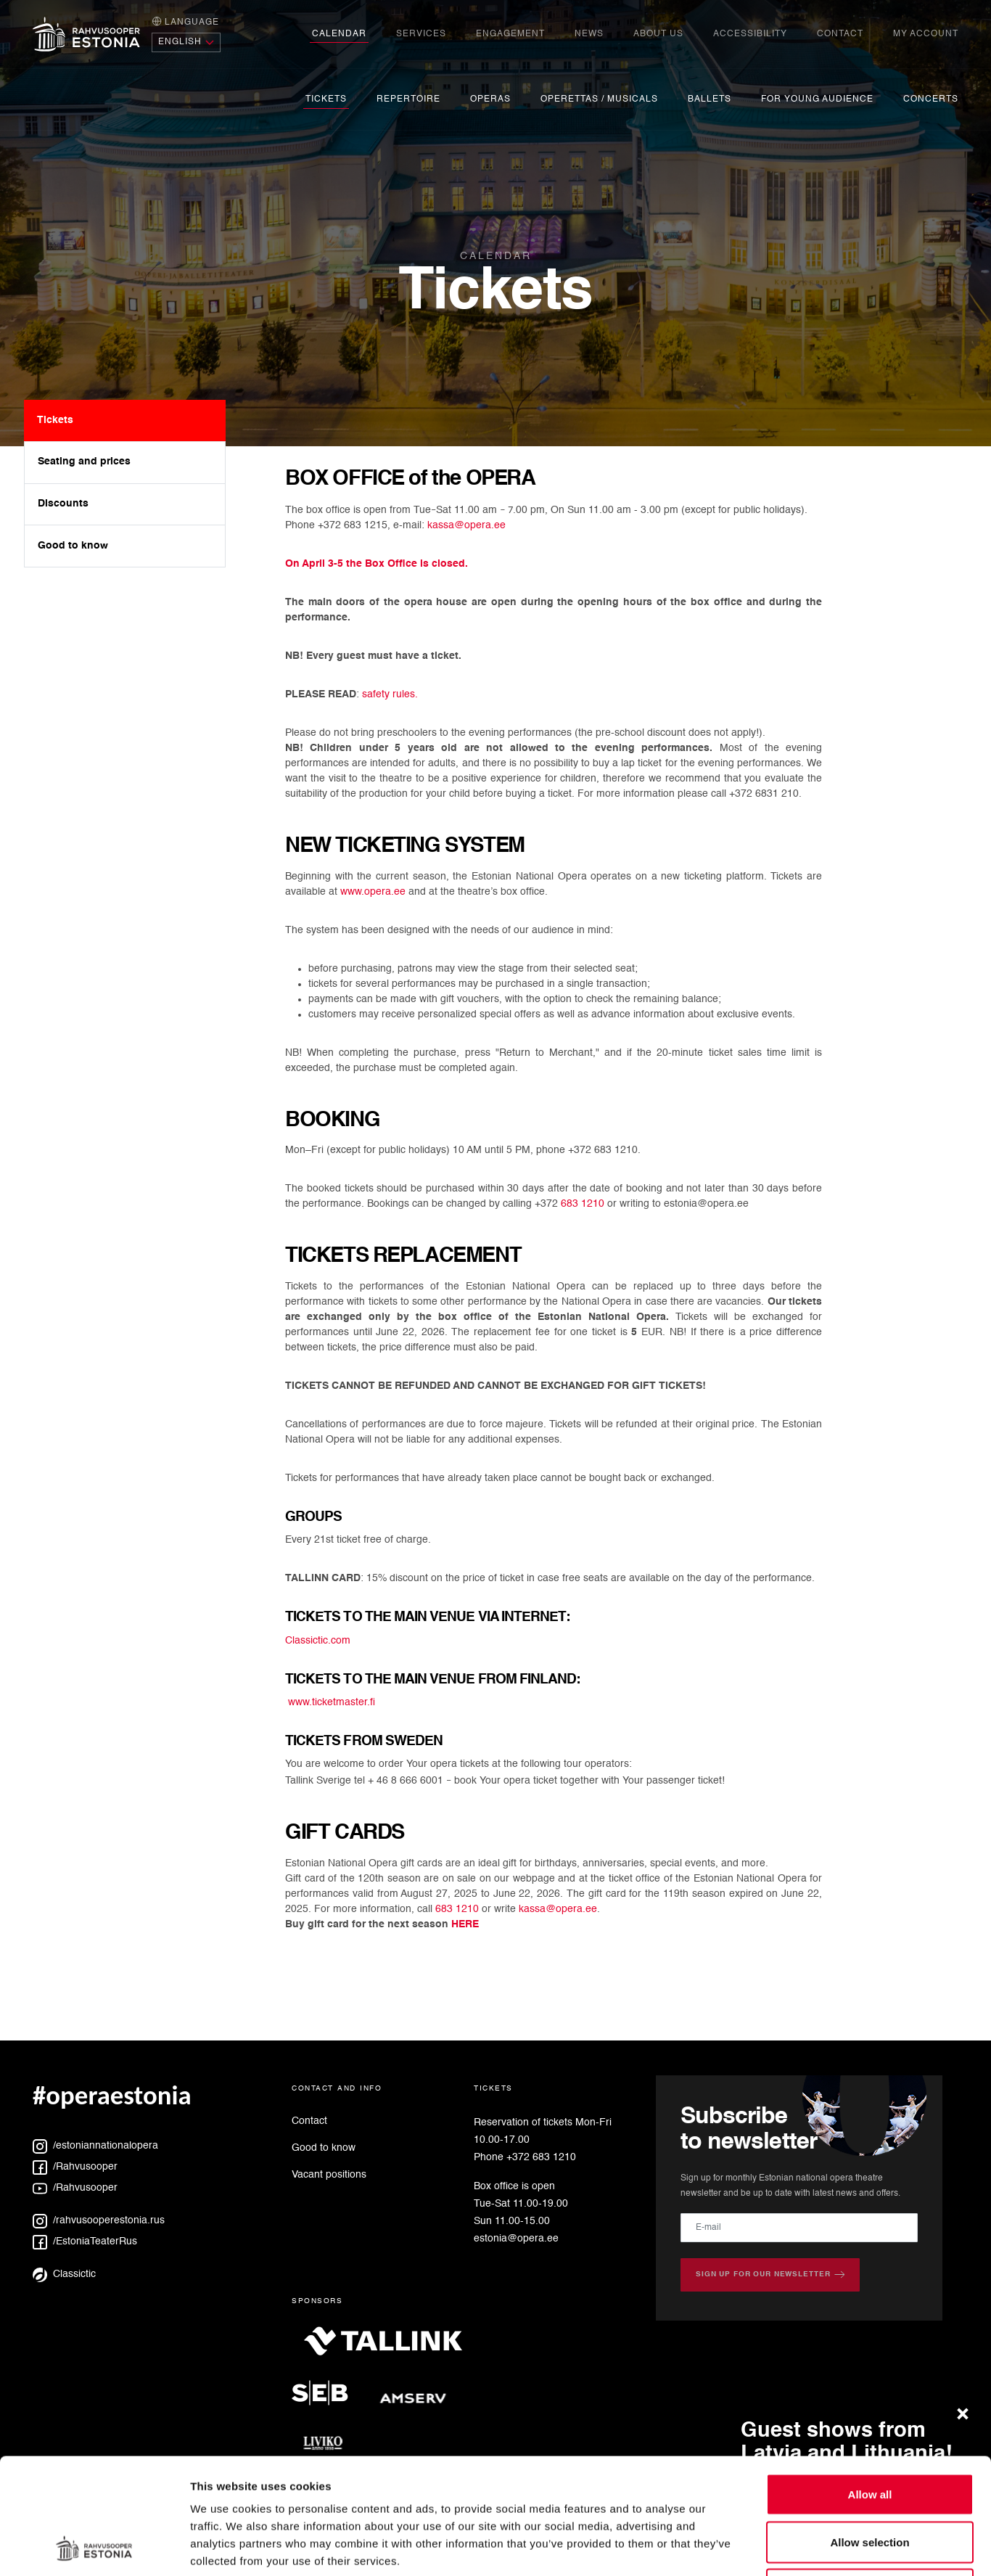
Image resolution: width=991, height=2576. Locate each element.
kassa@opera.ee (466, 525)
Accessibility (750, 33)
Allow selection (869, 2433)
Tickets (326, 99)
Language (185, 21)
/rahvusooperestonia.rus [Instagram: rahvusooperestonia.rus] (99, 2220)
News (589, 33)
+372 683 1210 (603, 1150)
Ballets (709, 99)
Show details (761, 2547)
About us (658, 33)
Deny (870, 2480)
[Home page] (86, 34)
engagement (510, 33)
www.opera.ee (373, 892)
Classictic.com (317, 1641)
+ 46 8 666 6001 (405, 1781)
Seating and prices (84, 461)
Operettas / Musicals (599, 99)
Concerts (930, 99)
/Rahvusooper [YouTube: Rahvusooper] (75, 2188)
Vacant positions (329, 2175)
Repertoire (408, 99)
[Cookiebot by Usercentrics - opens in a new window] (93, 2548)
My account (925, 33)
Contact (840, 33)
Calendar (339, 33)
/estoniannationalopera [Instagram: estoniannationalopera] (95, 2146)
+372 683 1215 (352, 525)
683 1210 (582, 1204)
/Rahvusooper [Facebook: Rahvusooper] (75, 2167)
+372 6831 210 (764, 794)
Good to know (73, 546)
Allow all (870, 2385)
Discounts (63, 504)
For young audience (817, 99)
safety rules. (390, 694)
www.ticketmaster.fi (331, 1702)
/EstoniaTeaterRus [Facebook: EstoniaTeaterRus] (85, 2241)
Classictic (64, 2274)
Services (421, 33)
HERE (465, 1924)
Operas (490, 99)
